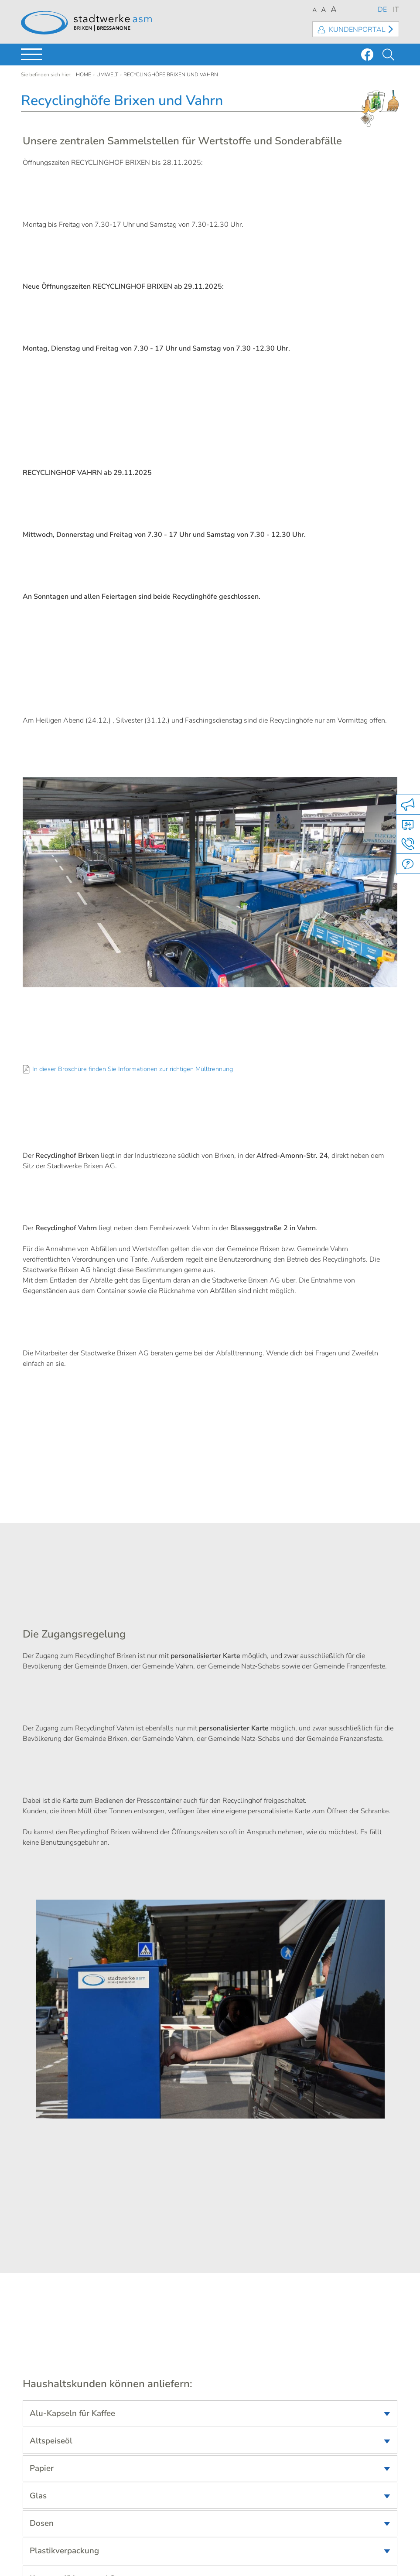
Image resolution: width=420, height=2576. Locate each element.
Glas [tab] (38, 2495)
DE (382, 9)
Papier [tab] (42, 2468)
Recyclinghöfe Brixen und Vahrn (170, 74)
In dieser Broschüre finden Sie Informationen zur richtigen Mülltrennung (132, 1069)
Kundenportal (357, 29)
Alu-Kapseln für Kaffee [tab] (72, 2413)
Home (83, 74)
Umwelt (107, 74)
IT (396, 9)
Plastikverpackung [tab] (64, 2550)
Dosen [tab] (42, 2523)
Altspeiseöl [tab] (51, 2440)
